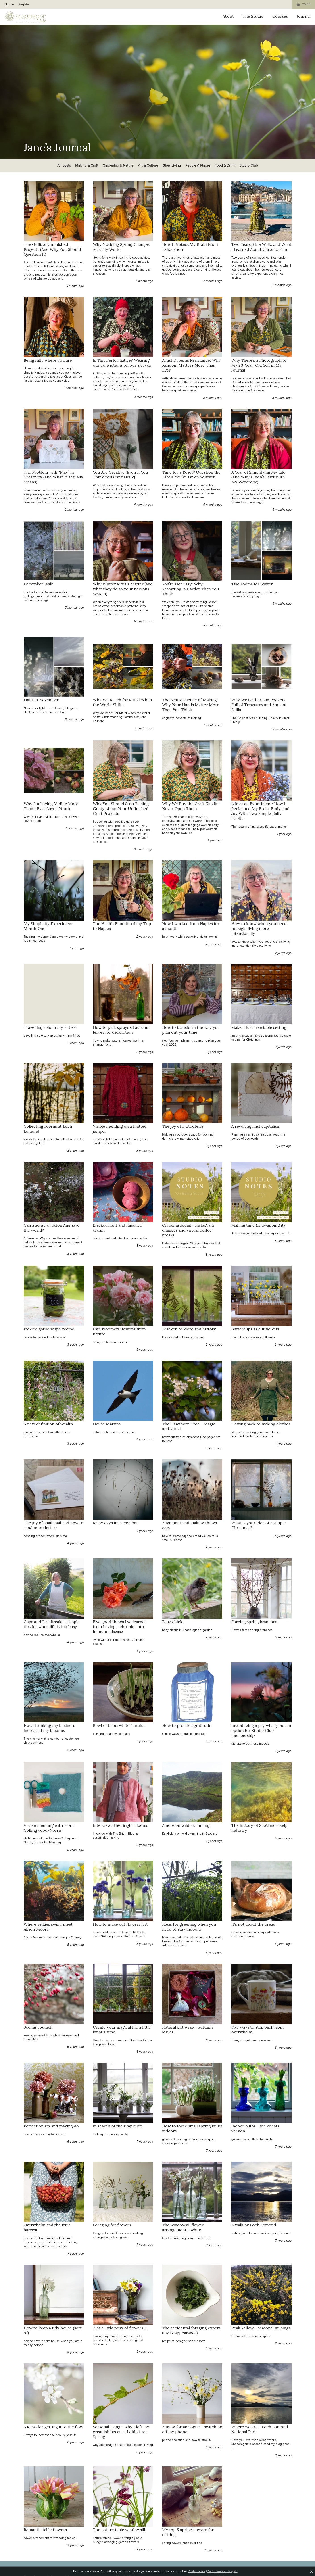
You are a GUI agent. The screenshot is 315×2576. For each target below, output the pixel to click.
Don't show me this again (222, 2571)
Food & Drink (225, 165)
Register (24, 4)
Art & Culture (148, 165)
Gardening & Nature (118, 165)
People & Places (197, 165)
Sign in (9, 4)
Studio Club (249, 165)
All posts (64, 165)
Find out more (196, 2571)
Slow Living (172, 165)
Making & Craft (86, 165)
